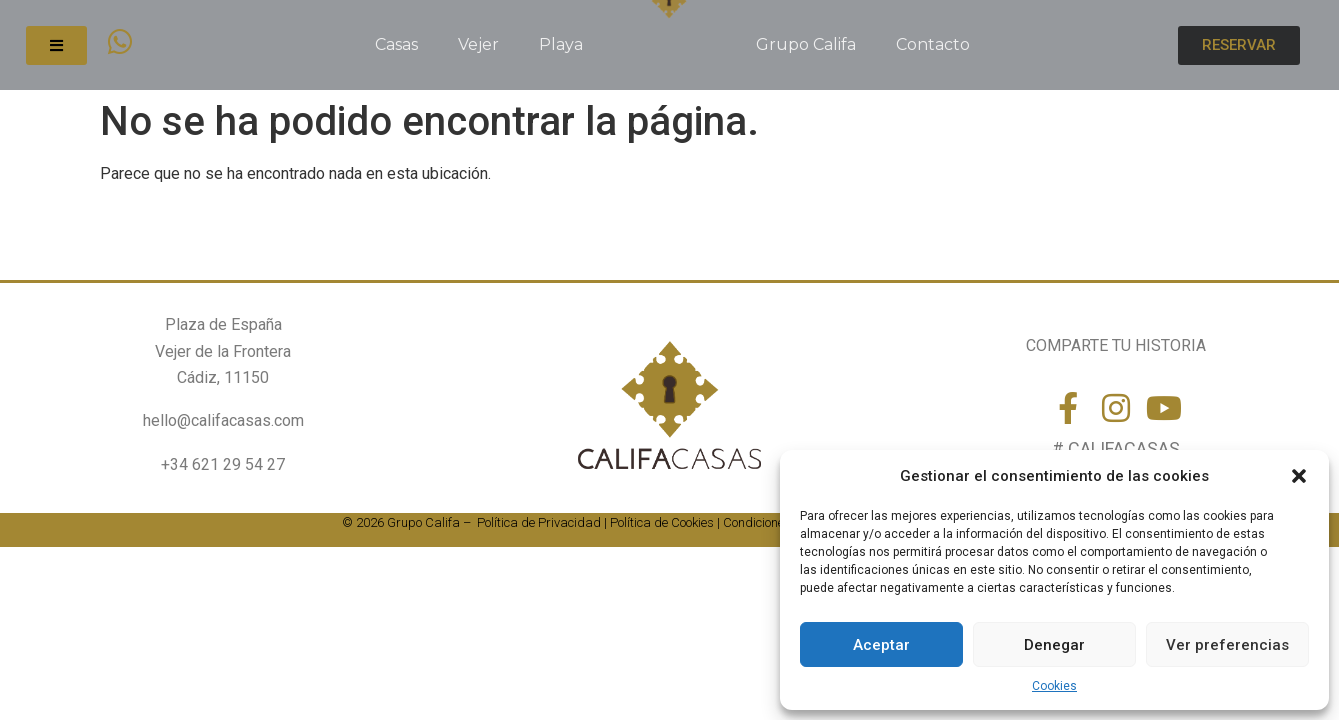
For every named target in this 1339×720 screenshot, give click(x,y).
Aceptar (881, 645)
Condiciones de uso (777, 522)
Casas (396, 44)
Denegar (1054, 645)
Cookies (1054, 686)
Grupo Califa (806, 44)
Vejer (478, 44)
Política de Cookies (662, 522)
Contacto (933, 44)
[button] (1299, 476)
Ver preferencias (1227, 645)
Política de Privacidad (539, 522)
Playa (561, 44)
